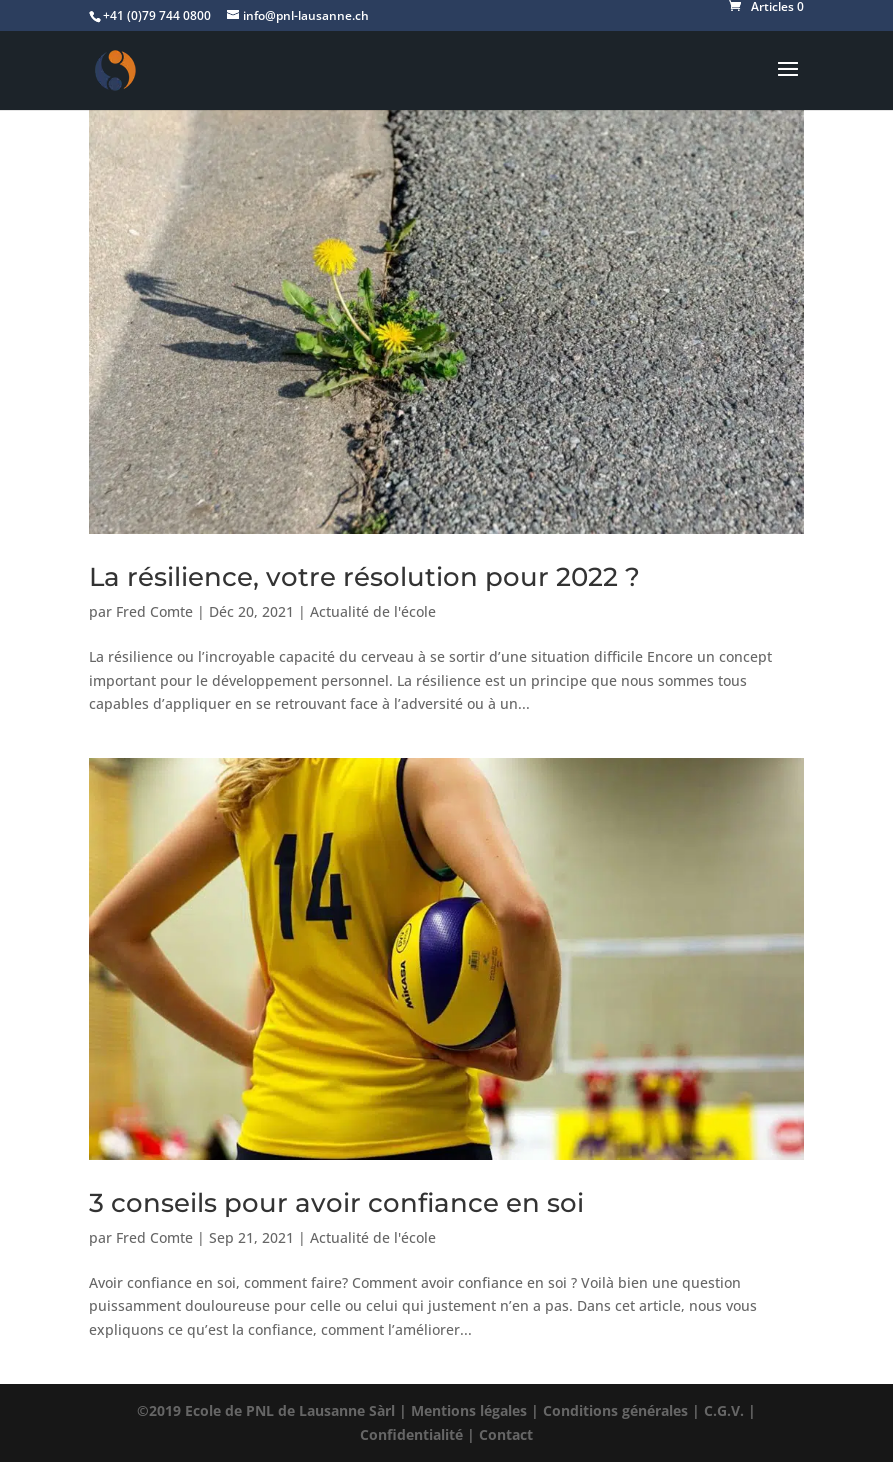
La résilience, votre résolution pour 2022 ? (364, 577)
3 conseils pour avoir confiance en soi (336, 1203)
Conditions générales (615, 1410)
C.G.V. (724, 1410)
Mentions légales (469, 1410)
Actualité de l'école (373, 611)
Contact (506, 1434)
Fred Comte (154, 611)
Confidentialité (411, 1434)
